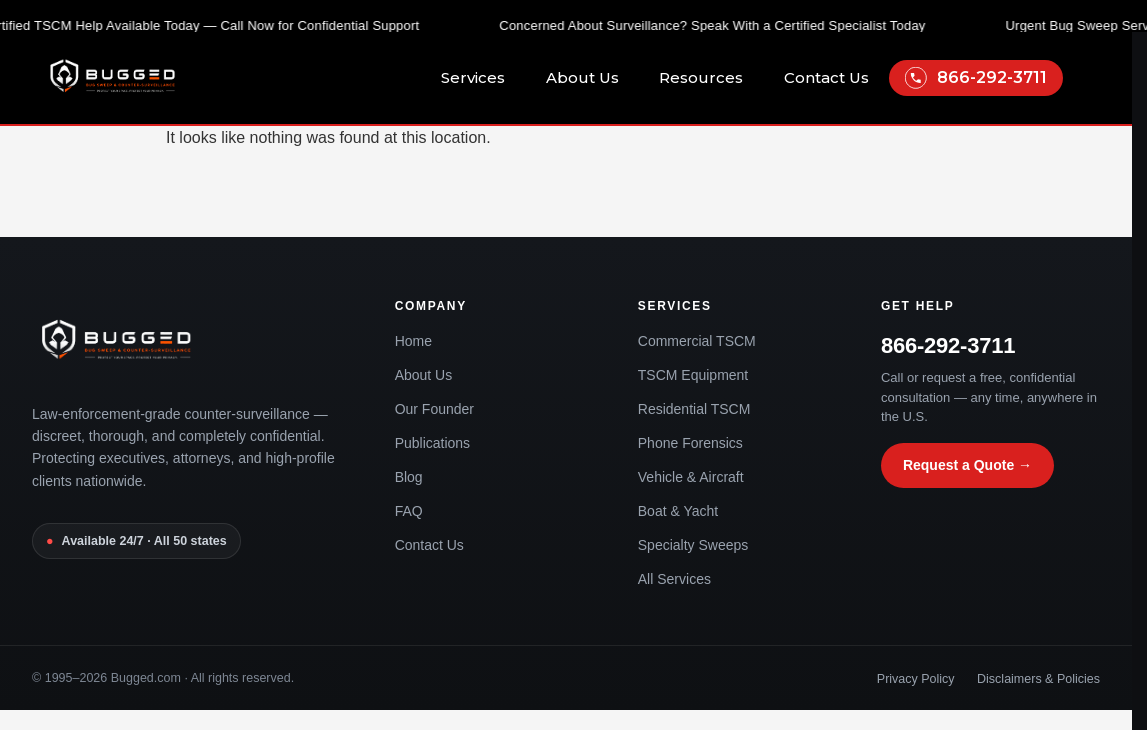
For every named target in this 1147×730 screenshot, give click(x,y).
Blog (409, 477)
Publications (433, 443)
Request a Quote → (967, 465)
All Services (674, 579)
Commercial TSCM (697, 341)
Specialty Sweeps (693, 545)
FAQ (409, 511)
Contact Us (826, 78)
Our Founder (434, 409)
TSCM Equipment (693, 375)
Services (483, 78)
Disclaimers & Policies (1038, 679)
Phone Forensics (690, 443)
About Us (593, 78)
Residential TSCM (694, 409)
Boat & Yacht (678, 511)
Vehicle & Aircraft (691, 477)
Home (413, 341)
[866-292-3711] (916, 78)
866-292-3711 (992, 77)
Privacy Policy (916, 679)
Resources (711, 78)
